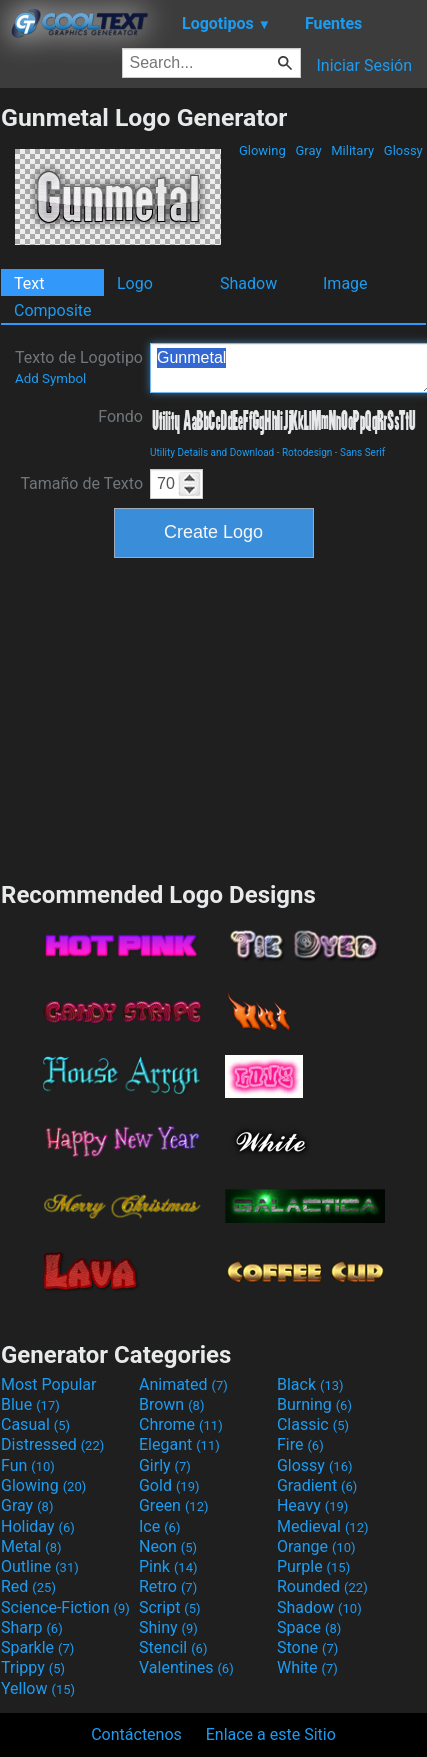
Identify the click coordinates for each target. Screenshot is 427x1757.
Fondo (120, 416)
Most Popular (49, 1384)
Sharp (32, 1627)
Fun (28, 1465)
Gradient (317, 1485)
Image (345, 283)
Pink (168, 1566)
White (307, 1667)
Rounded (322, 1586)
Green (174, 1505)
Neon (168, 1546)
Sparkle (37, 1647)
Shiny (168, 1627)
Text (29, 283)
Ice (159, 1526)
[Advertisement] (214, 717)
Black (310, 1384)
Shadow (248, 283)
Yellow (38, 1688)
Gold (169, 1485)
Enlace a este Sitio (271, 1734)
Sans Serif (362, 452)
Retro (168, 1586)
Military (352, 150)
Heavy (312, 1505)
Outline (40, 1566)
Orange (316, 1546)
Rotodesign (307, 452)
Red (28, 1586)
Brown (171, 1404)
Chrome (181, 1424)
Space (309, 1627)
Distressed (52, 1444)
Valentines (186, 1667)
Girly (165, 1465)
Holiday (38, 1526)
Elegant (179, 1444)
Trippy (33, 1667)
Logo (135, 283)
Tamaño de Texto (81, 483)
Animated (183, 1384)
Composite (53, 310)
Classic (313, 1424)
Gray (308, 150)
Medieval (323, 1526)
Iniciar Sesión (364, 65)
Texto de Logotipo (79, 367)
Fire (300, 1444)
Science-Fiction (65, 1607)
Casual (35, 1424)
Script (170, 1607)
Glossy (403, 150)
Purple (313, 1566)
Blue (30, 1404)
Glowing (262, 150)
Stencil (173, 1647)
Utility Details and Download (212, 452)
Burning (314, 1404)
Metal (31, 1546)
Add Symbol (50, 378)
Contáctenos (136, 1734)
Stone (307, 1647)
